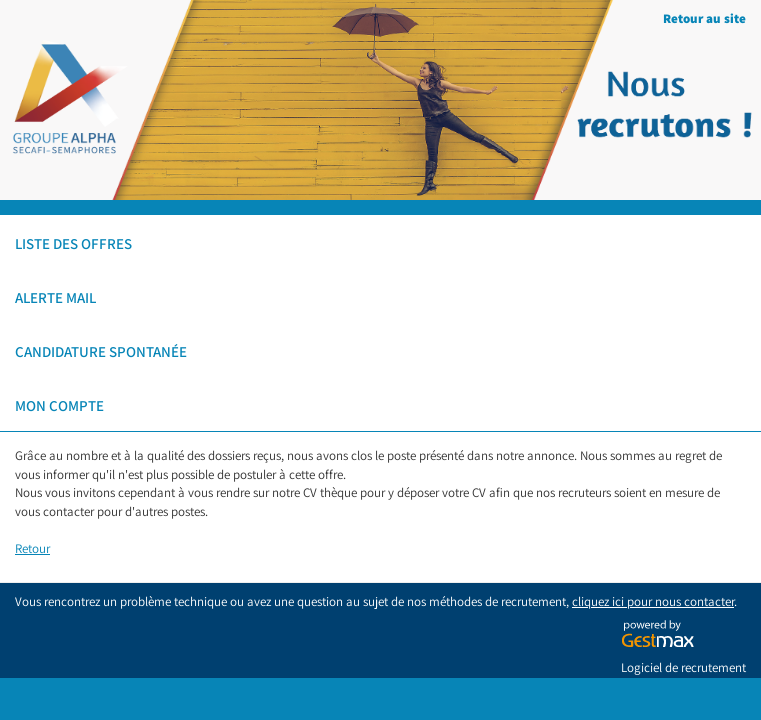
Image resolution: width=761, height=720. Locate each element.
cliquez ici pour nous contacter (653, 601)
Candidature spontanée (101, 351)
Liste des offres (73, 243)
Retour (32, 548)
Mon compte (59, 405)
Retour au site (704, 18)
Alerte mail (55, 297)
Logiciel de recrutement (683, 667)
